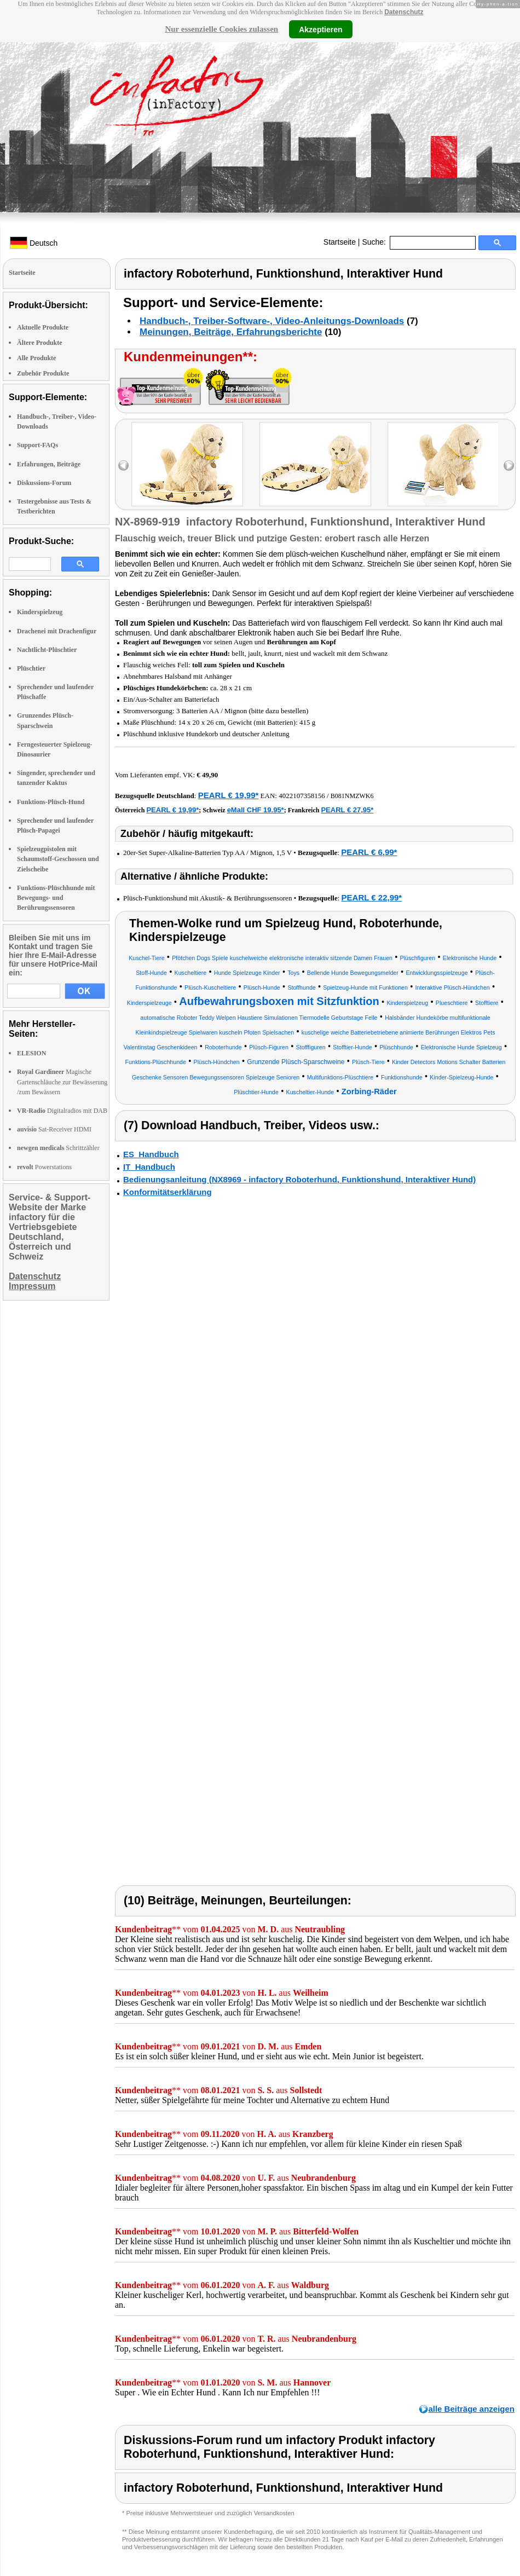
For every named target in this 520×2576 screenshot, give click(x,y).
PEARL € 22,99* (372, 897)
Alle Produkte (36, 358)
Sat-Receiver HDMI (54, 1129)
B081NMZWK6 (352, 796)
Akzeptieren (320, 29)
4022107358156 (302, 796)
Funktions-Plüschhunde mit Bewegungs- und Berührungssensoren (56, 897)
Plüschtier (31, 668)
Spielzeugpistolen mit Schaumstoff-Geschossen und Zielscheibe (58, 859)
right (509, 465)
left (123, 465)
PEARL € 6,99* (369, 852)
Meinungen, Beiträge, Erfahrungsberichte (231, 332)
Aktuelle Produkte (42, 327)
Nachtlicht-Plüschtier (47, 650)
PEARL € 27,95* (347, 810)
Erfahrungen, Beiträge (48, 464)
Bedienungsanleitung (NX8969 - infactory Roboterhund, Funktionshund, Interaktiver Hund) (299, 1179)
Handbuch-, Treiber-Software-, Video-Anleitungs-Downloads (272, 321)
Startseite (339, 242)
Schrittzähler (58, 1148)
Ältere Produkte (39, 342)
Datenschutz (403, 12)
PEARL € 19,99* (228, 795)
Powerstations (44, 1167)
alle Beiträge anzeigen (471, 2408)
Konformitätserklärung (167, 1192)
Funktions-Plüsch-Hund (50, 802)
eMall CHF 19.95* (255, 810)
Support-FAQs (37, 445)
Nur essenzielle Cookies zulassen (221, 29)
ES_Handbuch (151, 1154)
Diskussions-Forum (44, 483)
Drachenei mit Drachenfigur (56, 631)
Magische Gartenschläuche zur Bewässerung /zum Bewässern (62, 1081)
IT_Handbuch (149, 1166)
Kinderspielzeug (39, 612)
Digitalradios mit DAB (62, 1110)
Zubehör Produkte (43, 373)
